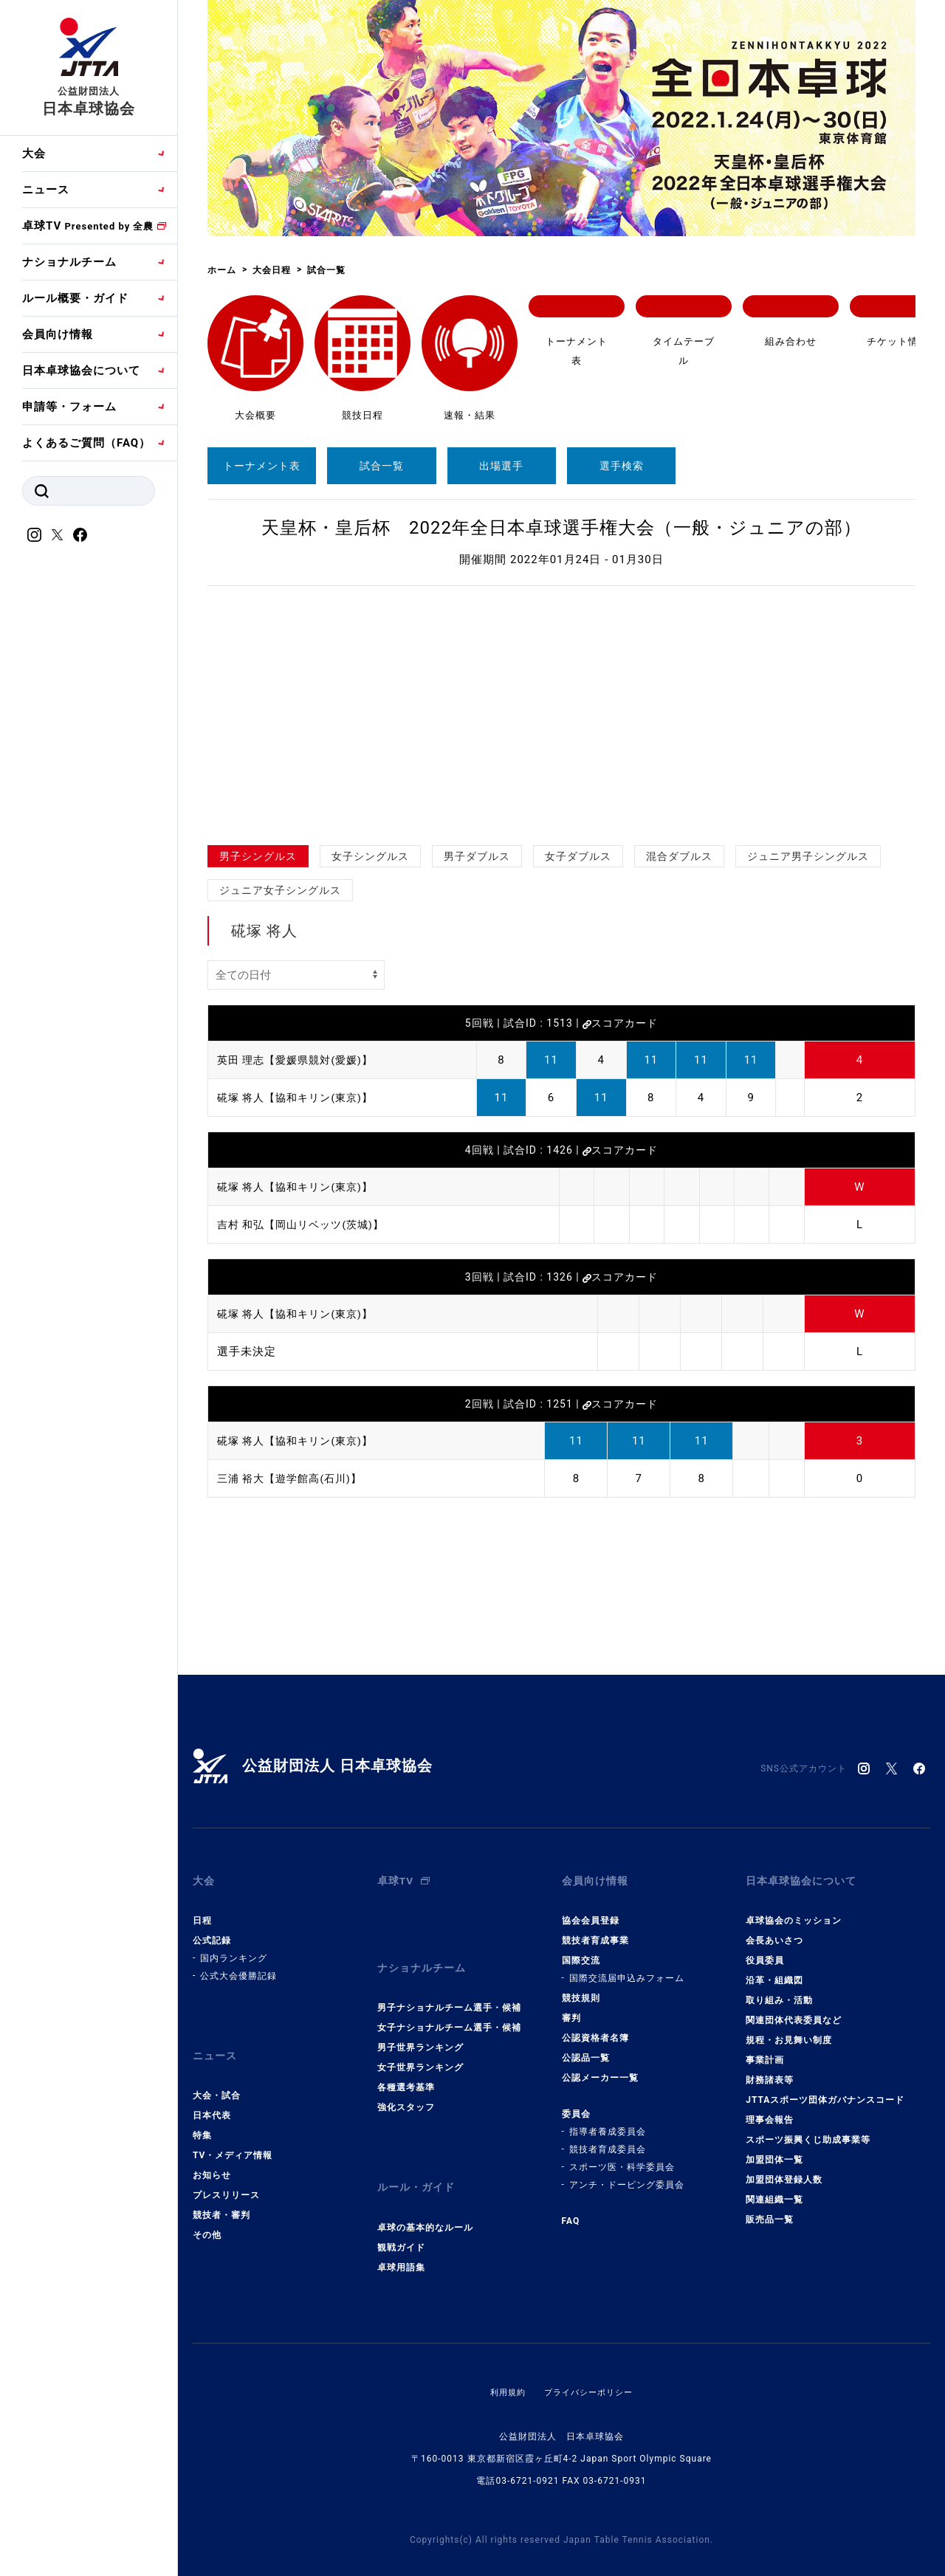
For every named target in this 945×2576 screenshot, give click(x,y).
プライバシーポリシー (590, 2363)
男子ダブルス (477, 856)
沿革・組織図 (774, 1971)
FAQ (571, 2211)
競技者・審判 (221, 2196)
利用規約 (504, 2363)
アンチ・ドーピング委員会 (626, 2175)
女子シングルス (370, 856)
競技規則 (581, 1988)
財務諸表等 (770, 2070)
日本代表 (212, 2096)
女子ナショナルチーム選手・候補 (449, 2008)
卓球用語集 (401, 2238)
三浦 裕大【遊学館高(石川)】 (294, 1478)
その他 (207, 2216)
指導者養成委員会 (607, 2122)
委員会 (576, 2104)
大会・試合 (217, 2076)
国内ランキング (233, 1948)
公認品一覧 (586, 2048)
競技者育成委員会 (607, 2140)
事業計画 (765, 2050)
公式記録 (212, 1931)
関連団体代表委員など (794, 2010)
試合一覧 (382, 466)
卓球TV (88, 226)
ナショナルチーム (69, 262)
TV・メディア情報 (232, 2136)
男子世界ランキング (420, 2028)
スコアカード (620, 1023)
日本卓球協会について (81, 370)
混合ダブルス (679, 856)
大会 (34, 153)
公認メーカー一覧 (600, 2068)
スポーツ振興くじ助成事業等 (808, 2130)
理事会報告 (770, 2110)
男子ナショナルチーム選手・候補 (449, 1988)
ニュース (45, 189)
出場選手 (501, 466)
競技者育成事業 (595, 1931)
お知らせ (212, 2156)
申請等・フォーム (69, 406)
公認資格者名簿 (595, 2028)
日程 (202, 1911)
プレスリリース (226, 2176)
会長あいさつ (774, 1931)
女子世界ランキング (420, 2048)
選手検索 (621, 466)
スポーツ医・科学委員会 (622, 2157)
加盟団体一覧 (774, 2150)
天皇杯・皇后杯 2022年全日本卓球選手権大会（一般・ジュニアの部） (561, 527)
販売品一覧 (770, 2210)
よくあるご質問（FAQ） (86, 443)
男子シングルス (258, 856)
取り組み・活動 (779, 1991)
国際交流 (581, 1951)
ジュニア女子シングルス (280, 890)
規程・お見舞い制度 (789, 2030)
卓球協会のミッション (794, 1911)
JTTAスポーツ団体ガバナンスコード (825, 2090)
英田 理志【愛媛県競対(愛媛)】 (300, 1060)
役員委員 (765, 1951)
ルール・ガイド (418, 2163)
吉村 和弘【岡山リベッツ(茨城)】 (306, 1224)
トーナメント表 (261, 466)
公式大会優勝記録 (238, 1966)
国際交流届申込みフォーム (626, 1968)
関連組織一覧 (774, 2190)
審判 (571, 2008)
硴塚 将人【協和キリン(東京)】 (300, 1097)
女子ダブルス (578, 856)
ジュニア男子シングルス (808, 856)
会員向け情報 (57, 334)
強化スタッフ (406, 2088)
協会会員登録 (590, 1911)
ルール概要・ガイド (75, 298)
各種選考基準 (406, 2068)
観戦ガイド (401, 2218)
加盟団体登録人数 (784, 2170)
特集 (202, 2116)
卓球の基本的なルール (425, 2198)
